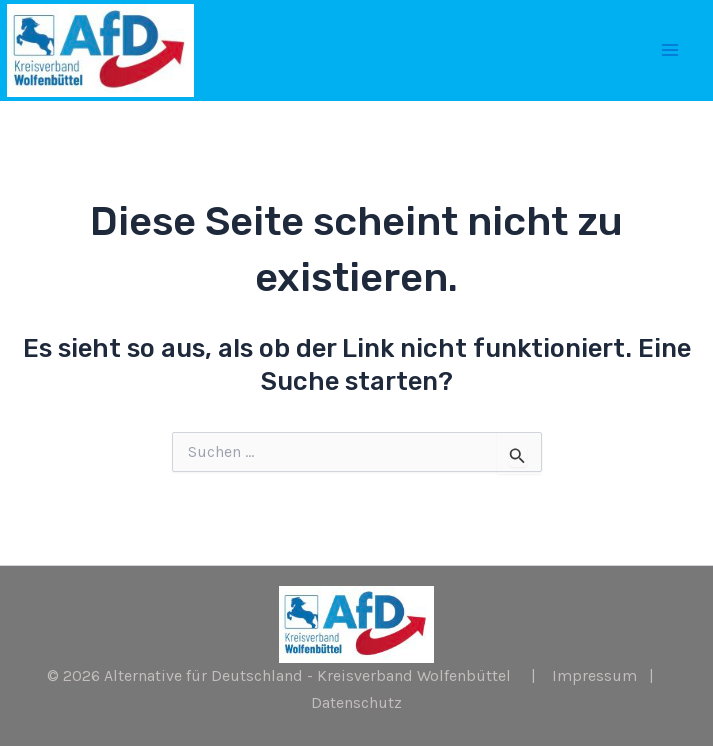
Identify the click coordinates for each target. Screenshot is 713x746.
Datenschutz (356, 702)
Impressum (594, 675)
